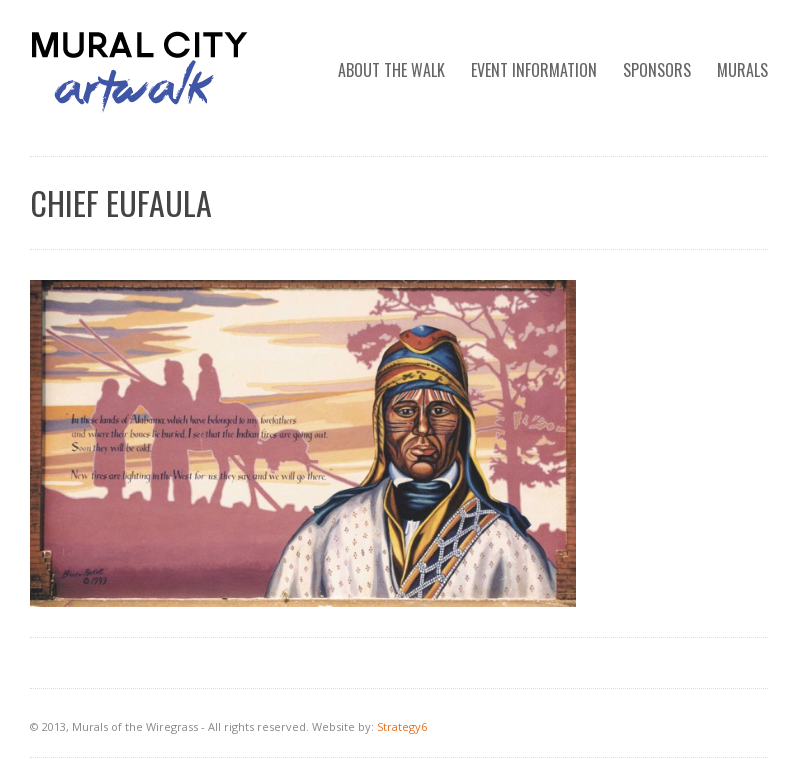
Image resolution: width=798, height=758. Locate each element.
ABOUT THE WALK (391, 70)
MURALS (742, 70)
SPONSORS (657, 70)
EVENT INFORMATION (534, 70)
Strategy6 (402, 726)
